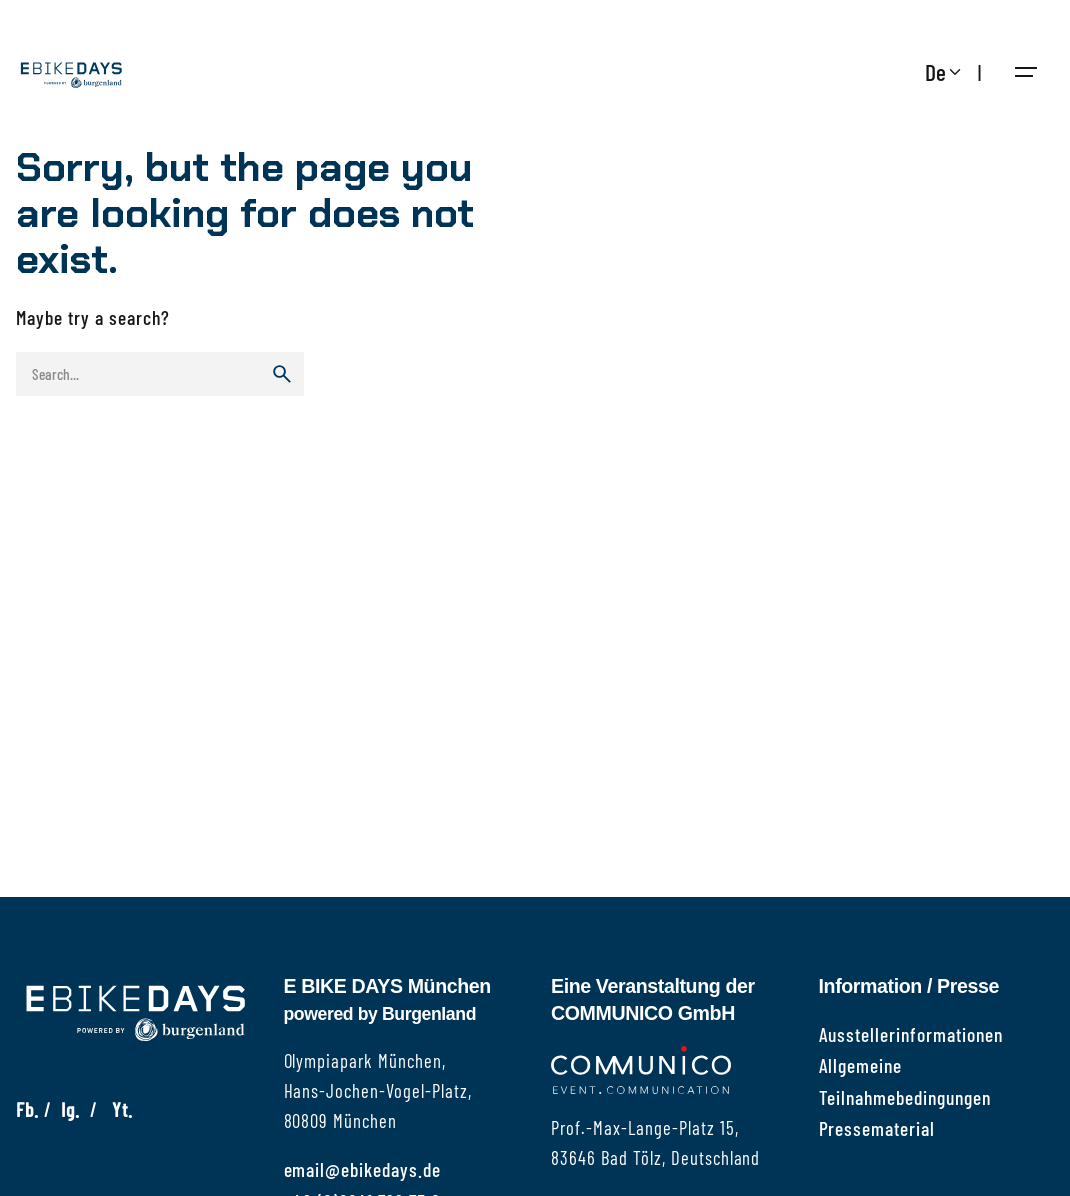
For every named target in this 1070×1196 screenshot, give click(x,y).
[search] (282, 374)
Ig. (70, 1109)
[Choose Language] (945, 72)
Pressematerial (877, 1128)
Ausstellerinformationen (911, 1034)
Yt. (122, 1109)
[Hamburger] (1026, 72)
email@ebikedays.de (363, 1169)
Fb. (27, 1109)
